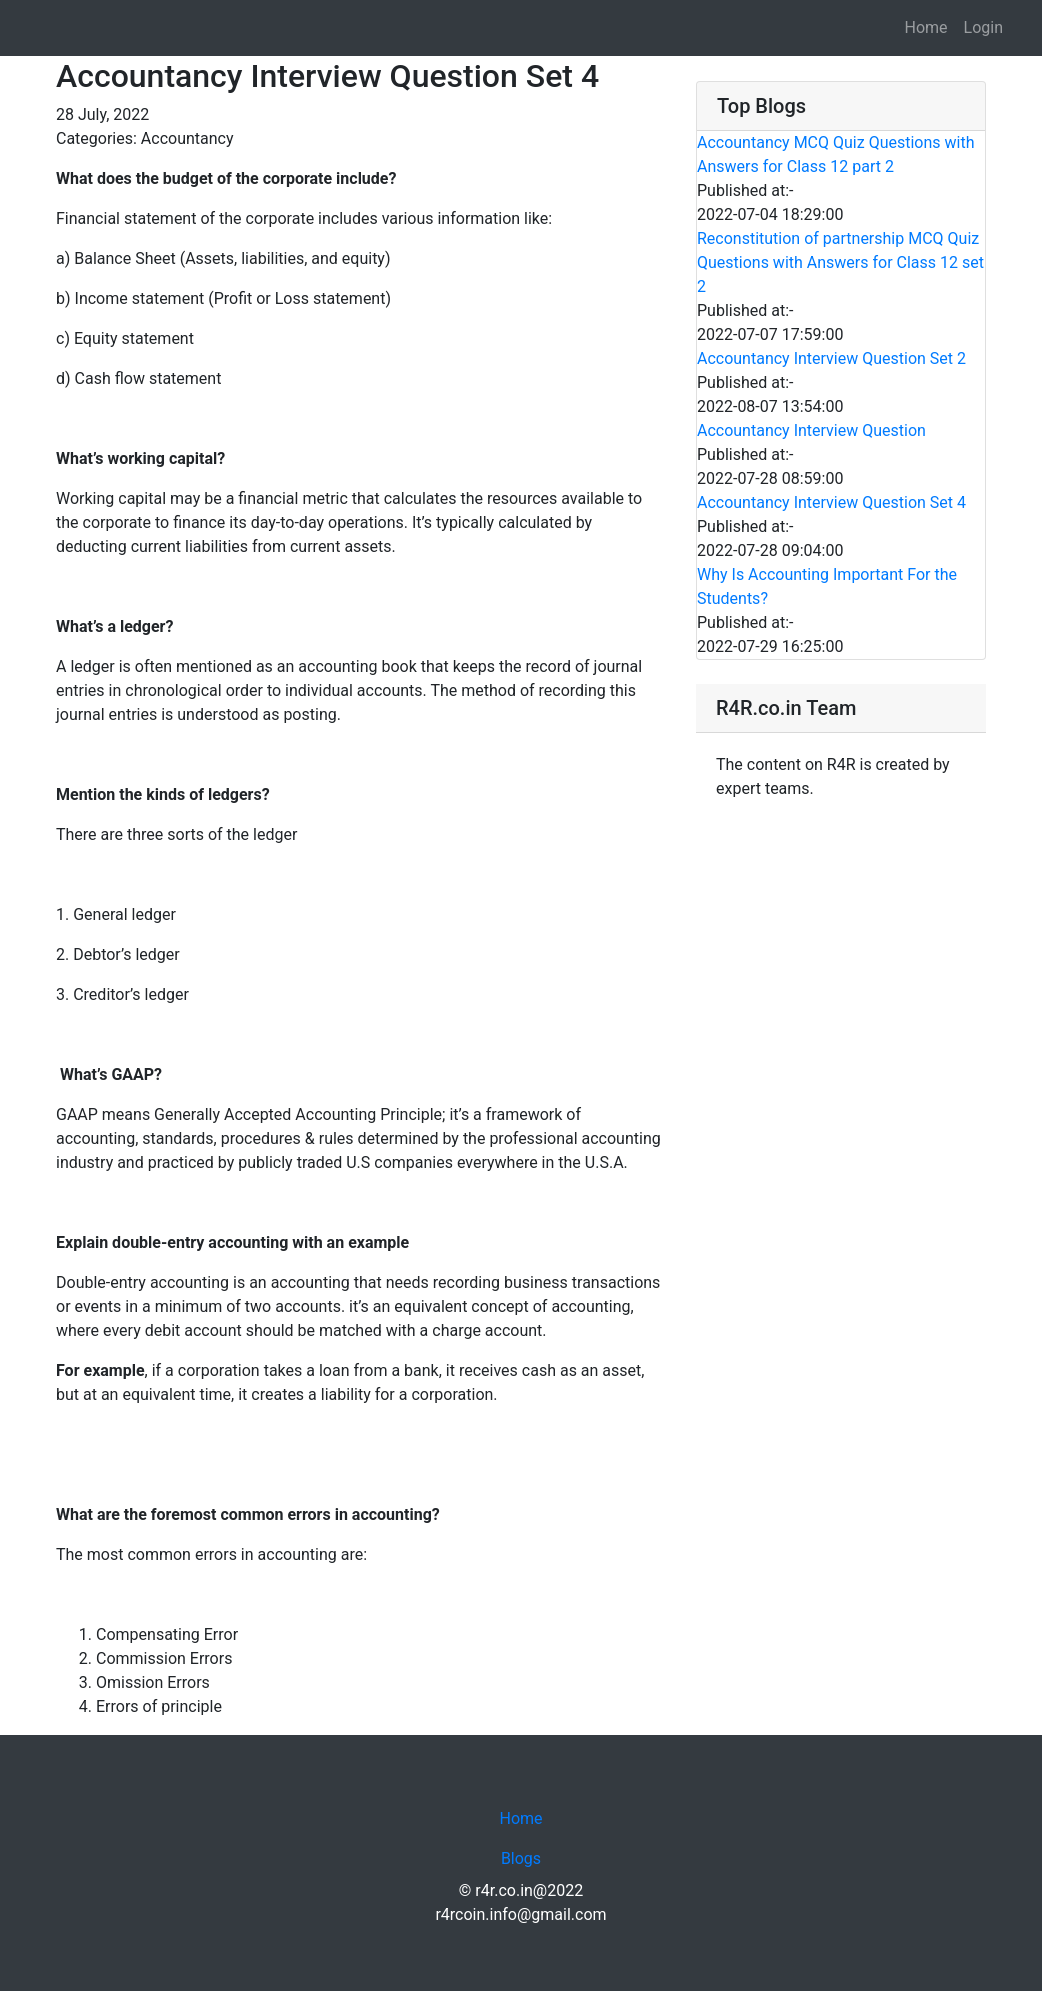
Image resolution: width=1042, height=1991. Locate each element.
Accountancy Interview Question (811, 430)
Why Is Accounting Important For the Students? (827, 586)
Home (925, 27)
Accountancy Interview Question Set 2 (831, 358)
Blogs (521, 1858)
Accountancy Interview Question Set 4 (831, 502)
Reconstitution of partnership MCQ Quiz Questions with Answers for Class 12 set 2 (840, 262)
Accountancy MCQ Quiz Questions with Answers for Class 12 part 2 (835, 154)
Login (983, 27)
